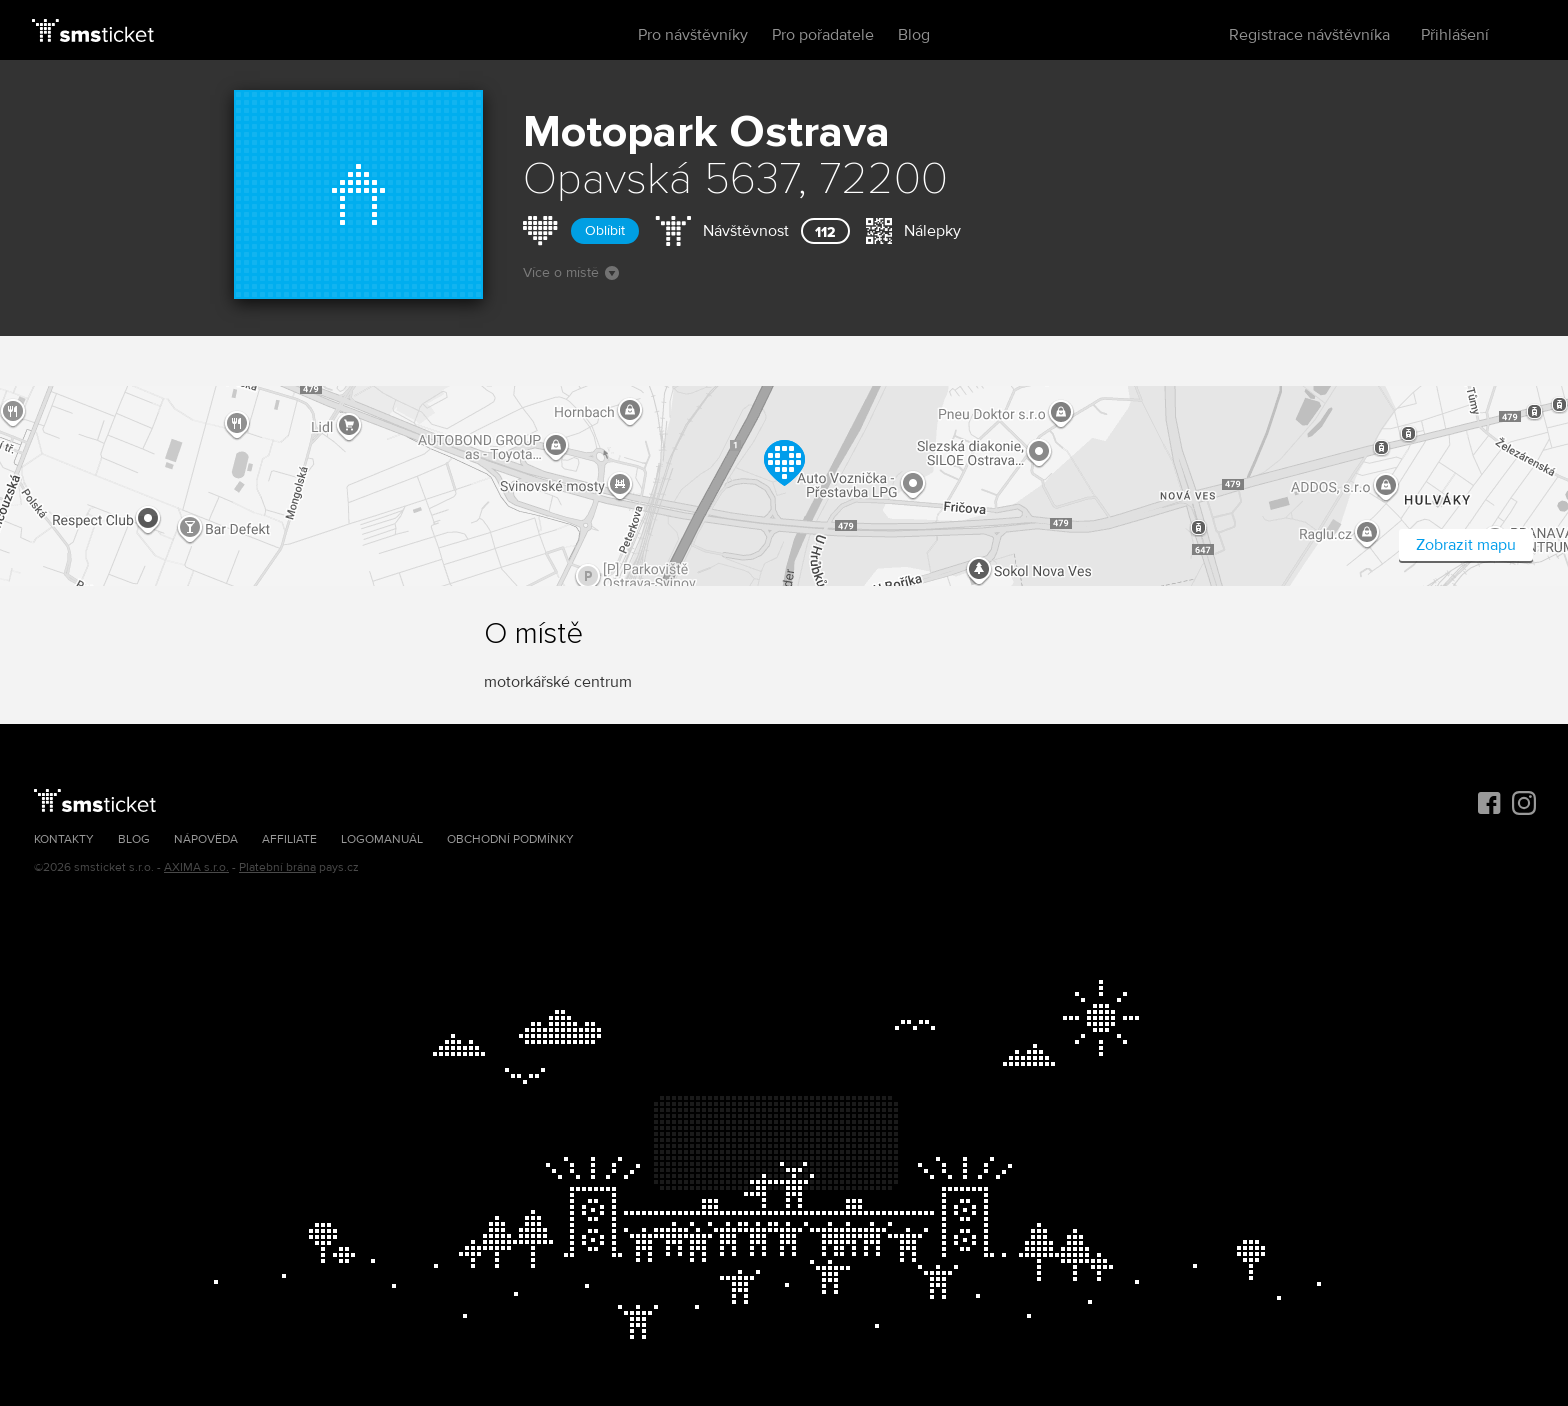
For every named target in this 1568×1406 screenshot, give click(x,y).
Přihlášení (1455, 35)
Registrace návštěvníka (1309, 35)
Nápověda (206, 839)
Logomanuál (382, 839)
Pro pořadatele (823, 35)
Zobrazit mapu (1466, 545)
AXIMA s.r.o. (196, 867)
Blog (914, 35)
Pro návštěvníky (693, 35)
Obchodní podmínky (510, 839)
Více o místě (571, 272)
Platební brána (277, 867)
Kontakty (64, 839)
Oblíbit (605, 230)
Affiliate (289, 839)
